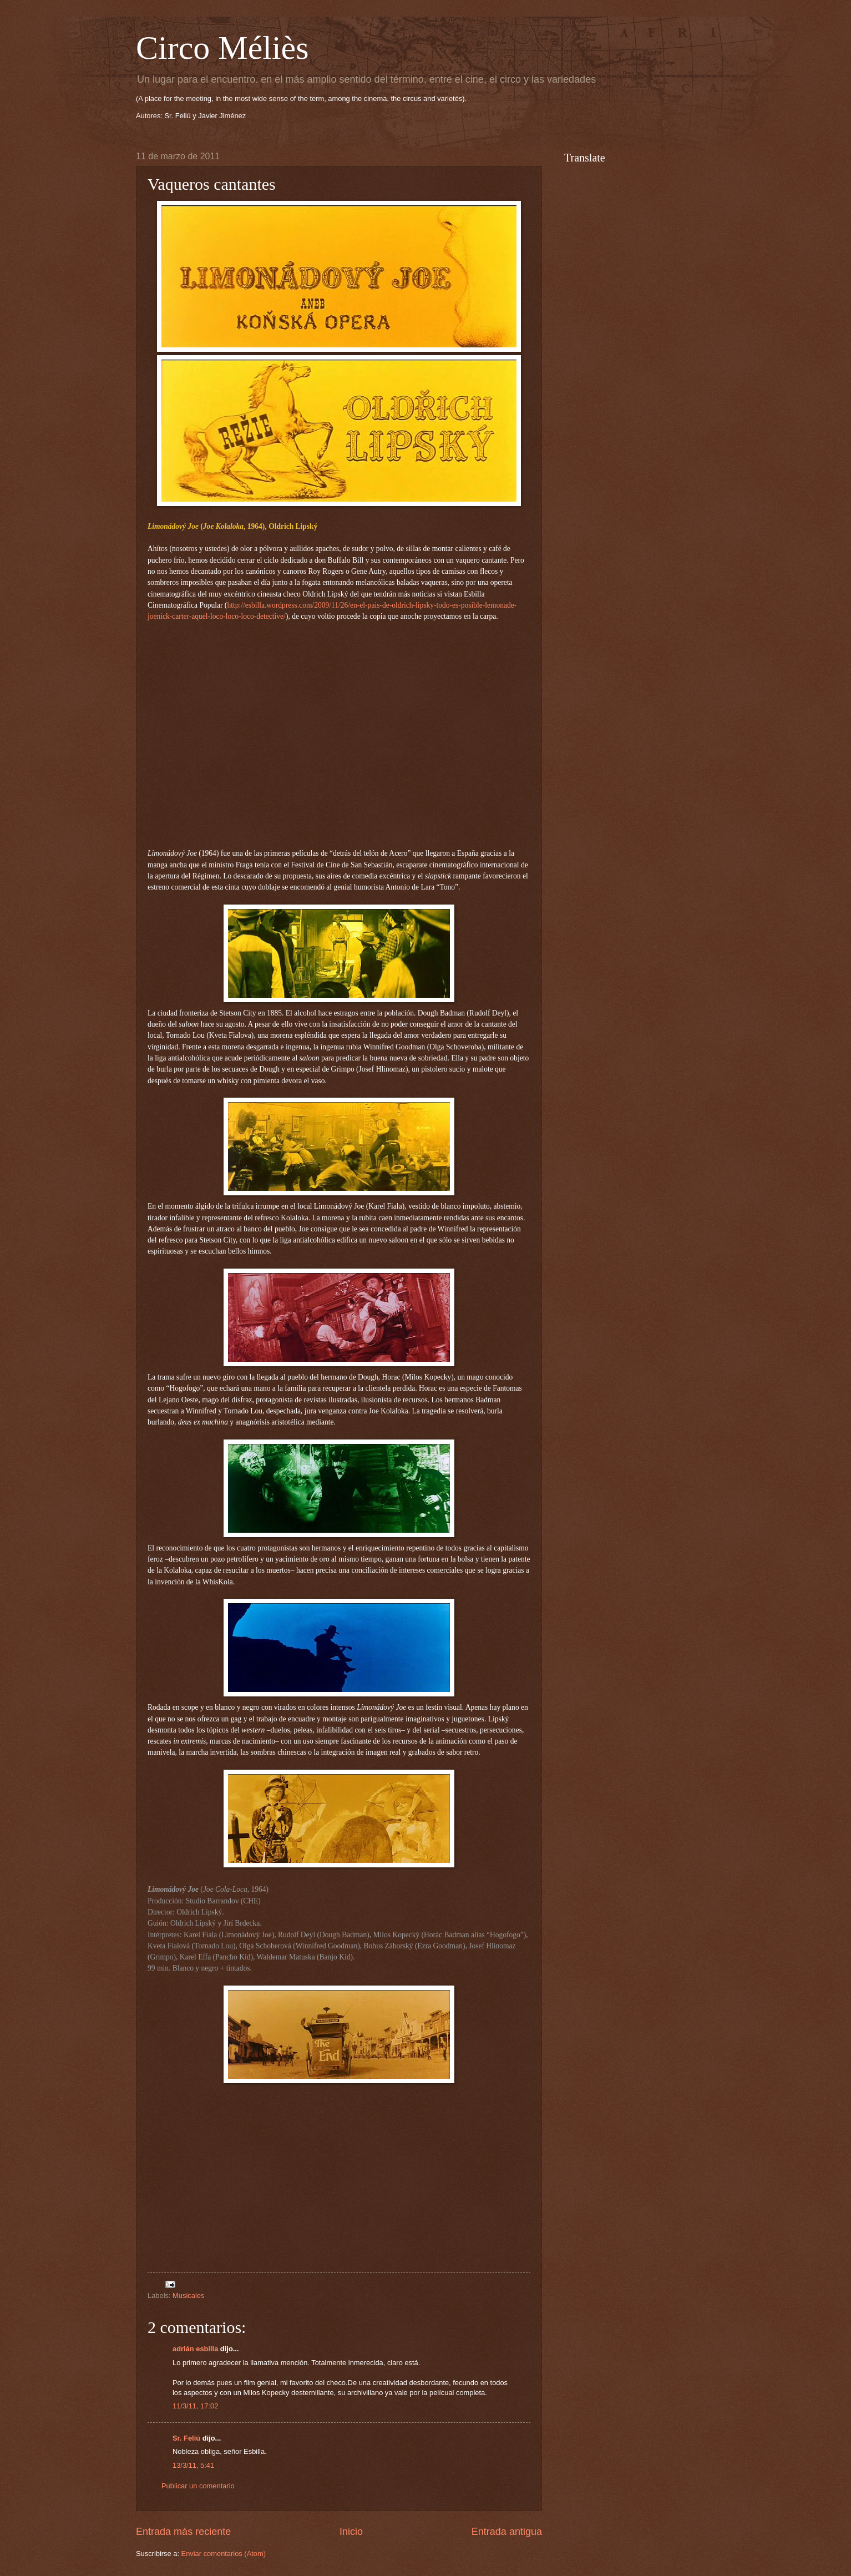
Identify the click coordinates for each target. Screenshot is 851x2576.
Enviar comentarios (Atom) (223, 2553)
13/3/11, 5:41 (193, 2465)
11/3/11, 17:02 (195, 2406)
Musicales (188, 2295)
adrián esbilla (195, 2349)
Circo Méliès (222, 47)
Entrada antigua (507, 2531)
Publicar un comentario (198, 2486)
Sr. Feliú (186, 2438)
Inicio (351, 2531)
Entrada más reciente (183, 2531)
